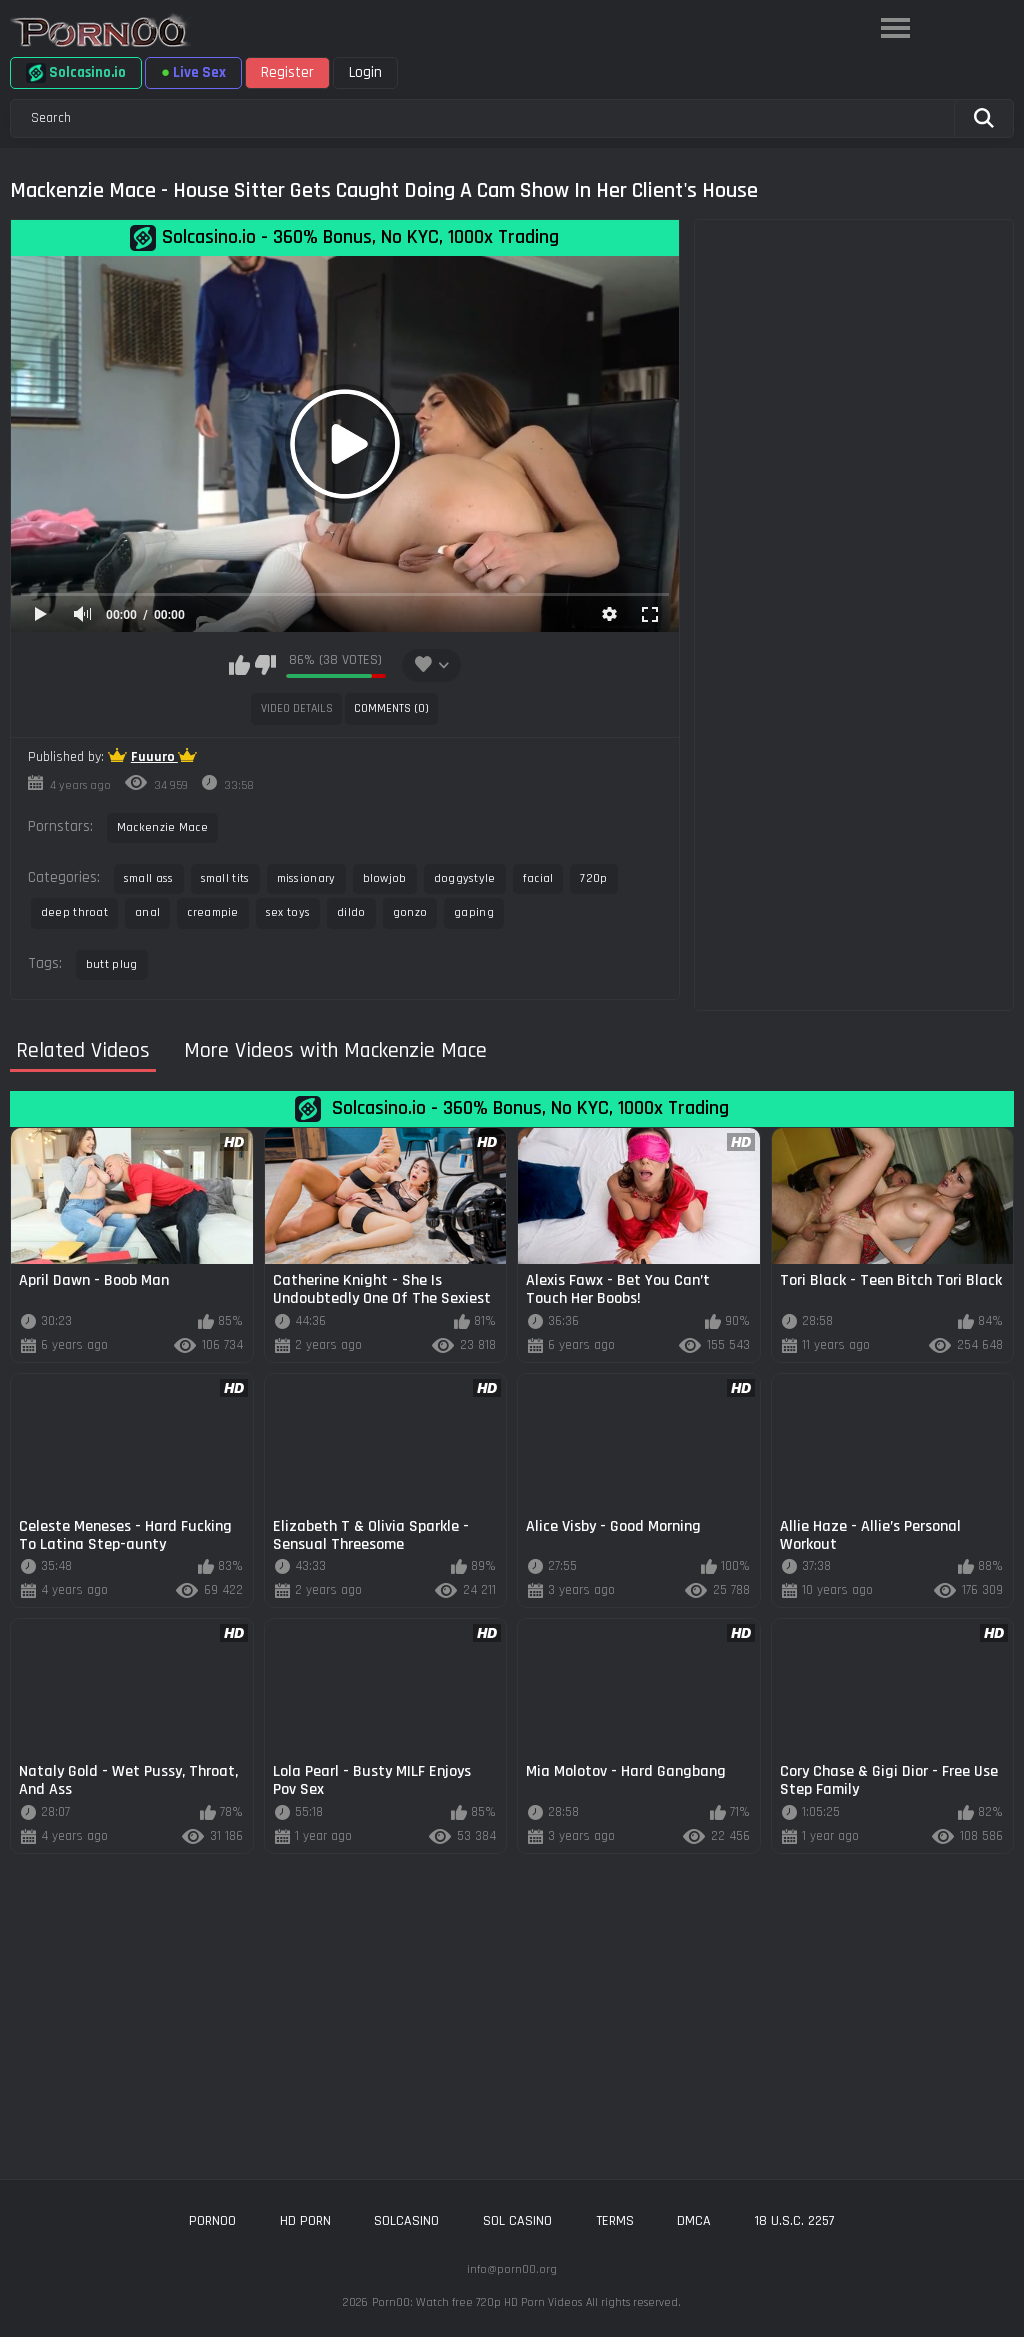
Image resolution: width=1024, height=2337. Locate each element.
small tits (225, 878)
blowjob (385, 878)
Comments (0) (391, 708)
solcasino (406, 2221)
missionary (306, 878)
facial (538, 878)
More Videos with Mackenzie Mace (335, 1051)
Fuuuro (154, 757)
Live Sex (193, 72)
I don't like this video (265, 665)
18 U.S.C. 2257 (795, 2221)
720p (593, 878)
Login (365, 72)
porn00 (212, 2221)
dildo (351, 912)
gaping (474, 912)
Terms (615, 2221)
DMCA (694, 2221)
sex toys (288, 912)
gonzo (410, 912)
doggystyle (465, 878)
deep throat (74, 912)
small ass (149, 878)
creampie (212, 912)
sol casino (517, 2221)
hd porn (305, 2221)
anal (147, 912)
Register (287, 72)
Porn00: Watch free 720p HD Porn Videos (477, 2302)
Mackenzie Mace (162, 827)
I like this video (239, 665)
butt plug (112, 964)
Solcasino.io (76, 73)
